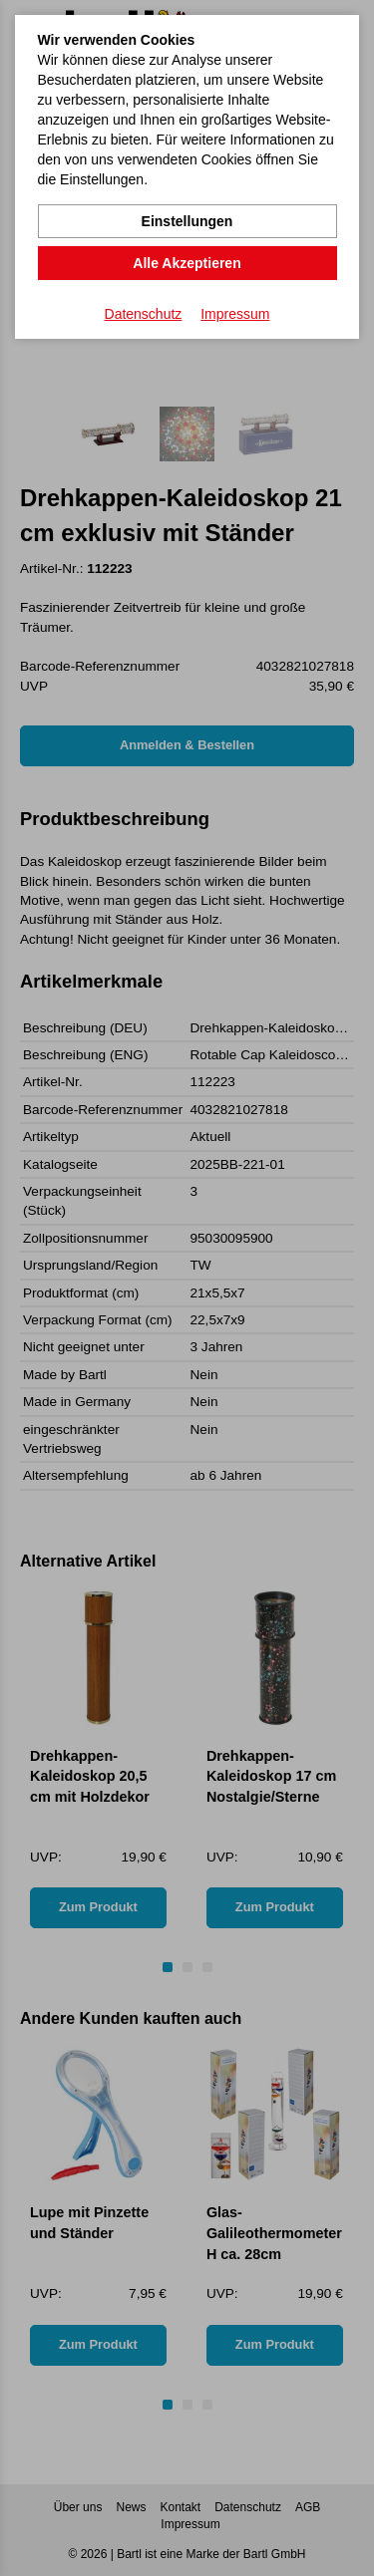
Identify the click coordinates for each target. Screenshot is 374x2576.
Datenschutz (144, 314)
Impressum (234, 314)
